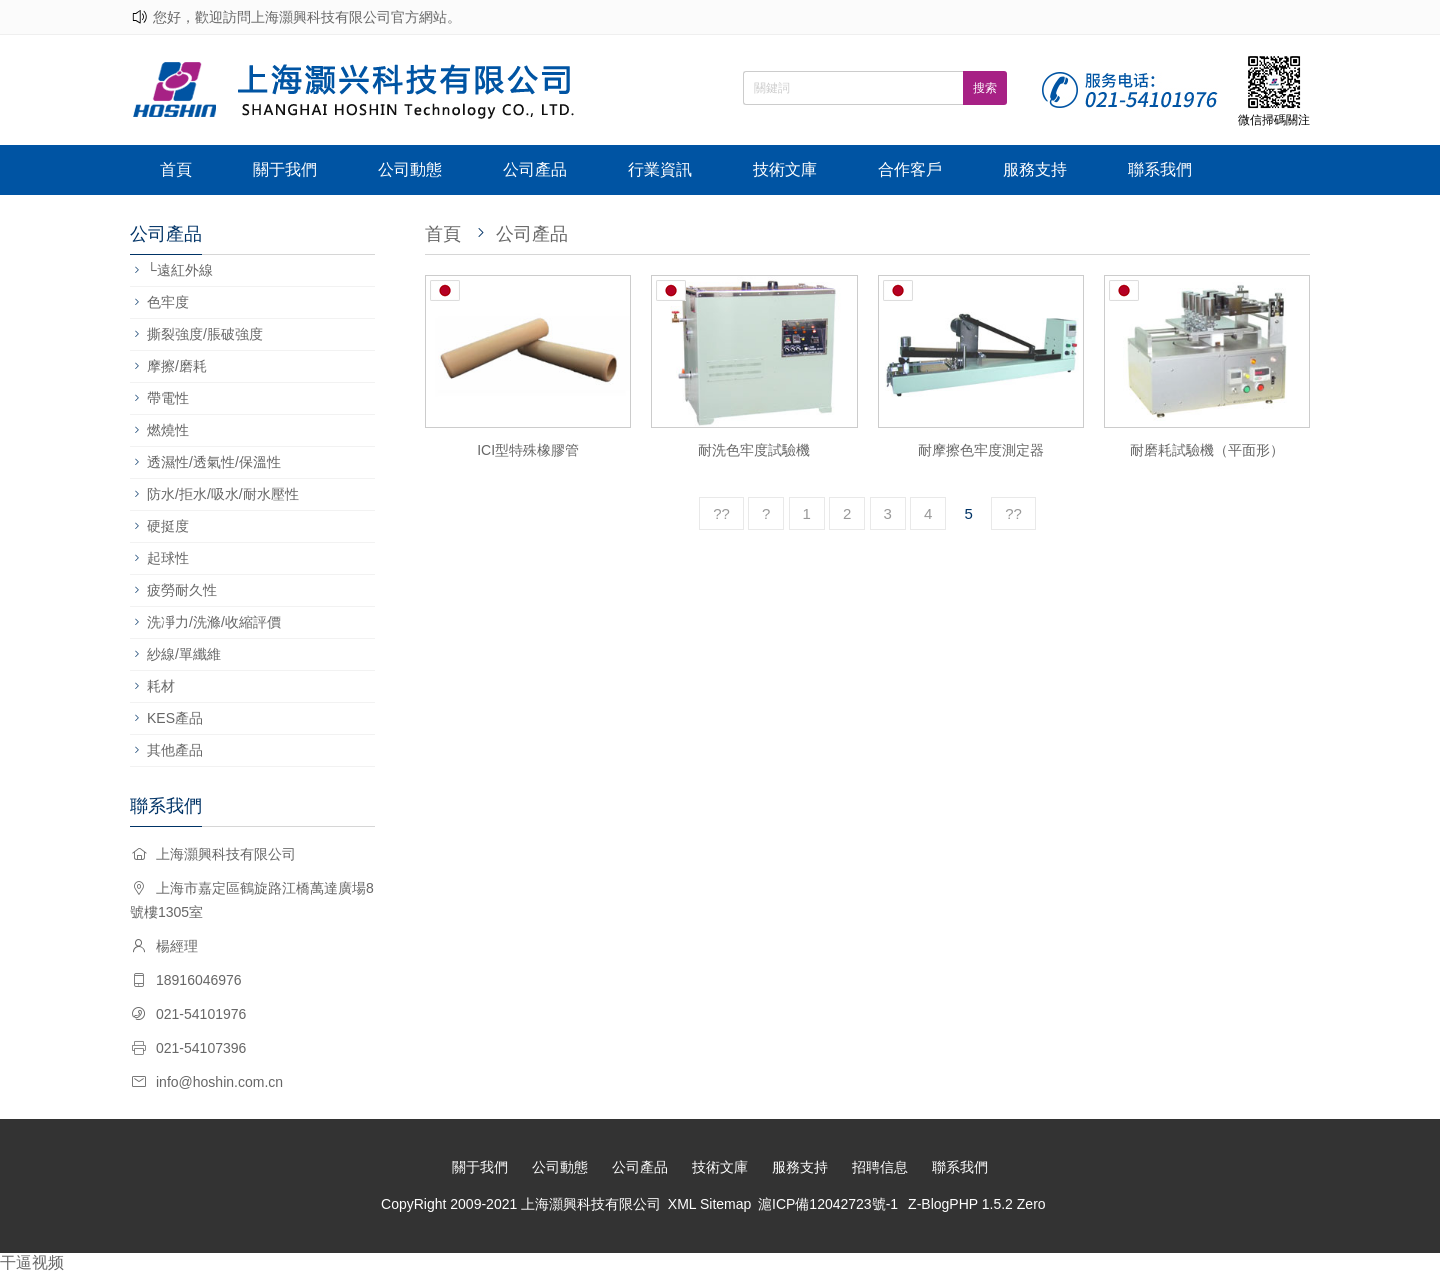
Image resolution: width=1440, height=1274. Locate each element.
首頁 (176, 169)
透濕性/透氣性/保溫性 (214, 462)
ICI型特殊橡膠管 (528, 450)
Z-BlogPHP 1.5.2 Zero (976, 1204)
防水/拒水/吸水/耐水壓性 (223, 494)
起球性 (168, 558)
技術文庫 (785, 169)
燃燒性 (168, 430)
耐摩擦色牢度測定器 (981, 450)
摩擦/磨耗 (177, 366)
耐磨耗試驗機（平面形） (1207, 450)
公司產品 (535, 169)
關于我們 (285, 169)
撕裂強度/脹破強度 (205, 334)
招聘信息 (880, 1167)
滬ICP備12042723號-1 (828, 1204)
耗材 (161, 686)
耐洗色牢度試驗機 (754, 450)
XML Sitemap (710, 1204)
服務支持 (1035, 169)
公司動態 (410, 169)
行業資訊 (660, 169)
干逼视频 (32, 1262)
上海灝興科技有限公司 (591, 1204)
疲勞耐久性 (182, 590)
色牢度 (168, 302)
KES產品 (175, 718)
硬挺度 (168, 526)
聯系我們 (1160, 169)
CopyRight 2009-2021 (451, 1204)
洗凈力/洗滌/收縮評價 (214, 622)
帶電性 (168, 398)
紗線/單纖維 (184, 654)
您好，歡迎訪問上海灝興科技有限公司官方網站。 (307, 17)
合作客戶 (910, 169)
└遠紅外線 (180, 270)
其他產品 (175, 750)
